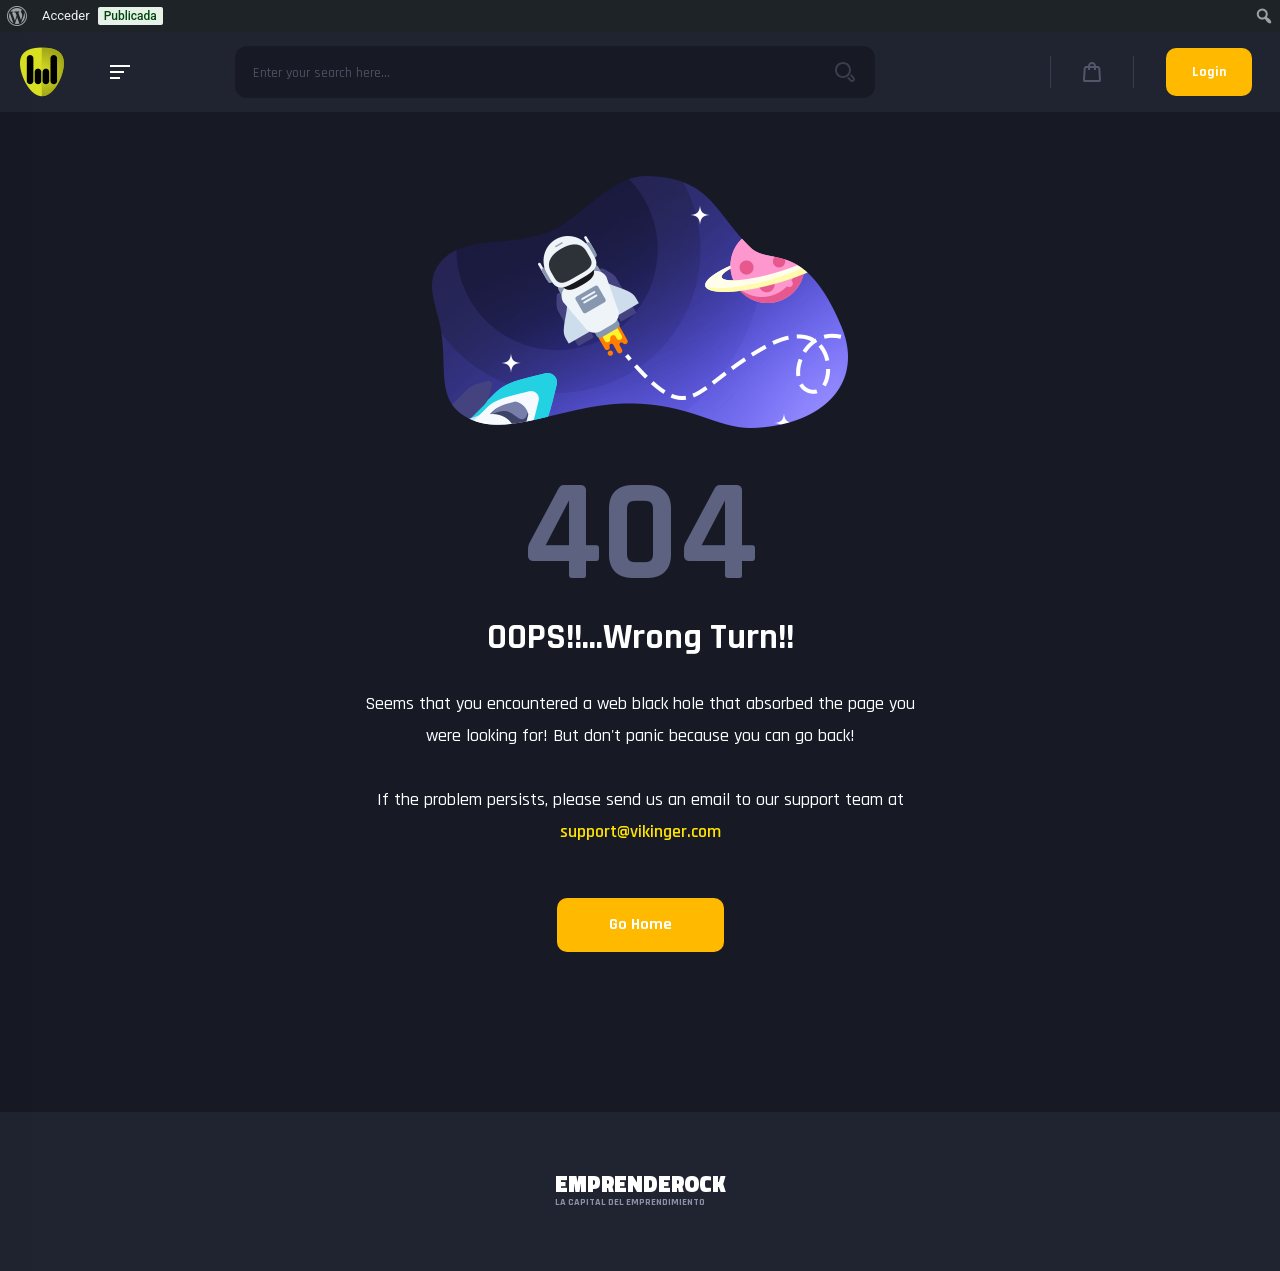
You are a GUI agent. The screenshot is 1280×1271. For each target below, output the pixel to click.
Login (1209, 72)
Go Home (640, 924)
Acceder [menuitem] (66, 15)
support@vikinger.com (640, 831)
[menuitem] (17, 16)
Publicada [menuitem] (130, 16)
